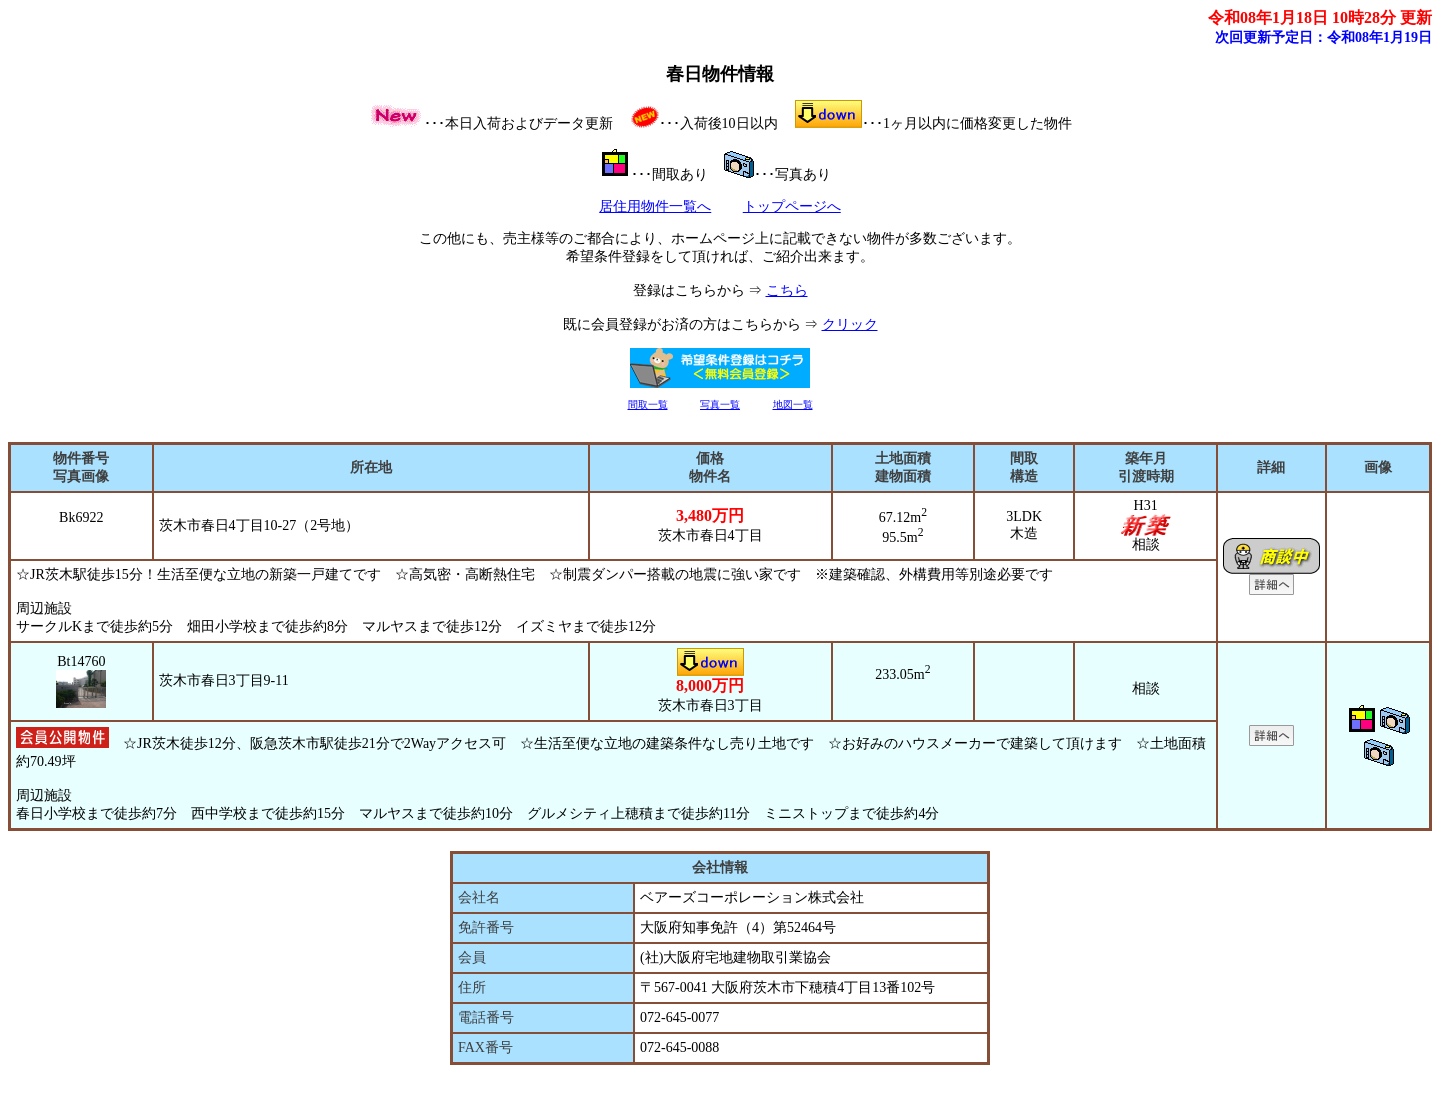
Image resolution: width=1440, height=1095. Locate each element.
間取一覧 (648, 404)
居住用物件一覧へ (655, 206)
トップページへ (792, 206)
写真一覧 (720, 404)
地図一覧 (793, 404)
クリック (850, 324)
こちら (787, 290)
